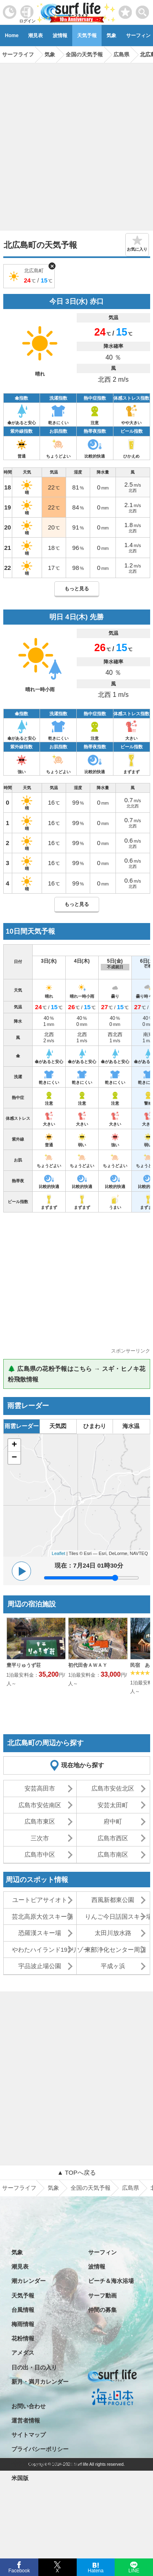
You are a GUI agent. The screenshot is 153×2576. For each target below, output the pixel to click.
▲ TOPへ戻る (76, 2172)
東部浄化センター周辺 (115, 1949)
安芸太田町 (113, 1805)
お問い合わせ (28, 2406)
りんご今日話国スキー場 (117, 1916)
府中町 (113, 1821)
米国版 (20, 2478)
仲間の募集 (102, 2310)
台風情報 (22, 2310)
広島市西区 (113, 1838)
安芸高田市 (39, 1788)
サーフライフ (19, 2187)
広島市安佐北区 (112, 1788)
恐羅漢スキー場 (39, 1932)
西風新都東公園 (112, 1899)
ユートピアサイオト (39, 1899)
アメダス (22, 2352)
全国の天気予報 (91, 2187)
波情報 (60, 35)
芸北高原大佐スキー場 (42, 1916)
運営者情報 (25, 2420)
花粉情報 (22, 2338)
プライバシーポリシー (40, 2449)
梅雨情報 (22, 2324)
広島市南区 (113, 1854)
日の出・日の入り (34, 2367)
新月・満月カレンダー (40, 2381)
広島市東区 (39, 1821)
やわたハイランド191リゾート (44, 1949)
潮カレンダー (28, 2281)
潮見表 (35, 35)
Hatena (96, 2570)
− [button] (14, 1458)
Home (11, 35)
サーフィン (102, 2252)
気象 (111, 35)
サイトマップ (28, 2434)
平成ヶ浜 (113, 1965)
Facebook (18, 2570)
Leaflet (58, 1553)
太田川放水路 (113, 1932)
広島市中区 (39, 1854)
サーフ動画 (102, 2295)
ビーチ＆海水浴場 (111, 2281)
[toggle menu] (142, 10)
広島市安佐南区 (39, 1805)
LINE (134, 2570)
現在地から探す (82, 1765)
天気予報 (87, 35)
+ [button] (14, 1445)
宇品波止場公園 (39, 1965)
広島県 (130, 2187)
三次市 (40, 1838)
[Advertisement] (76, 143)
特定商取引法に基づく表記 (45, 2463)
